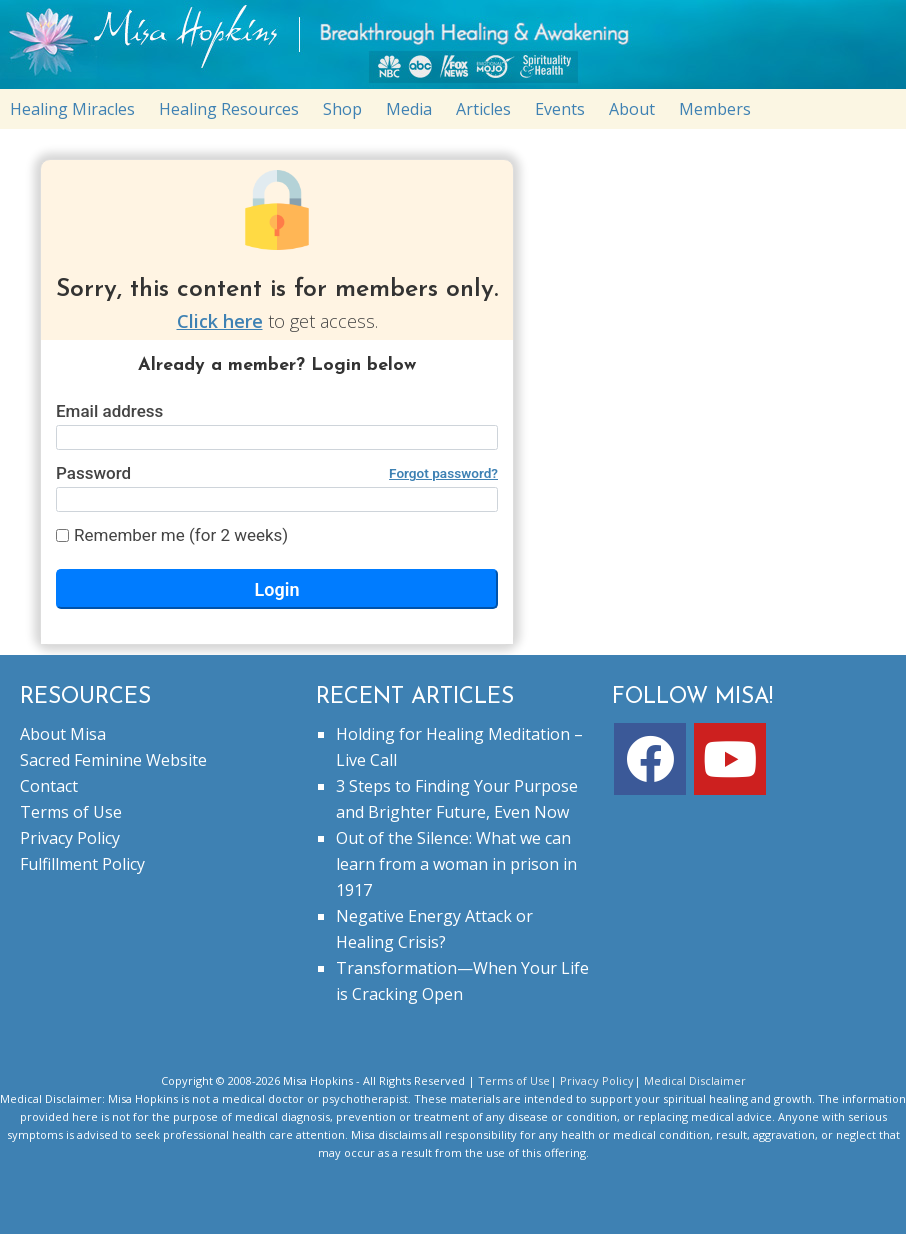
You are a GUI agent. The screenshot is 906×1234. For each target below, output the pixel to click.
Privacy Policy (70, 838)
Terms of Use (71, 812)
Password (277, 473)
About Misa (63, 734)
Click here (220, 321)
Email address (109, 411)
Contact (49, 786)
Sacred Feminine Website (113, 760)
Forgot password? (443, 473)
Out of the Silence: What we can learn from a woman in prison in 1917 (456, 864)
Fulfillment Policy (82, 864)
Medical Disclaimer (695, 1080)
